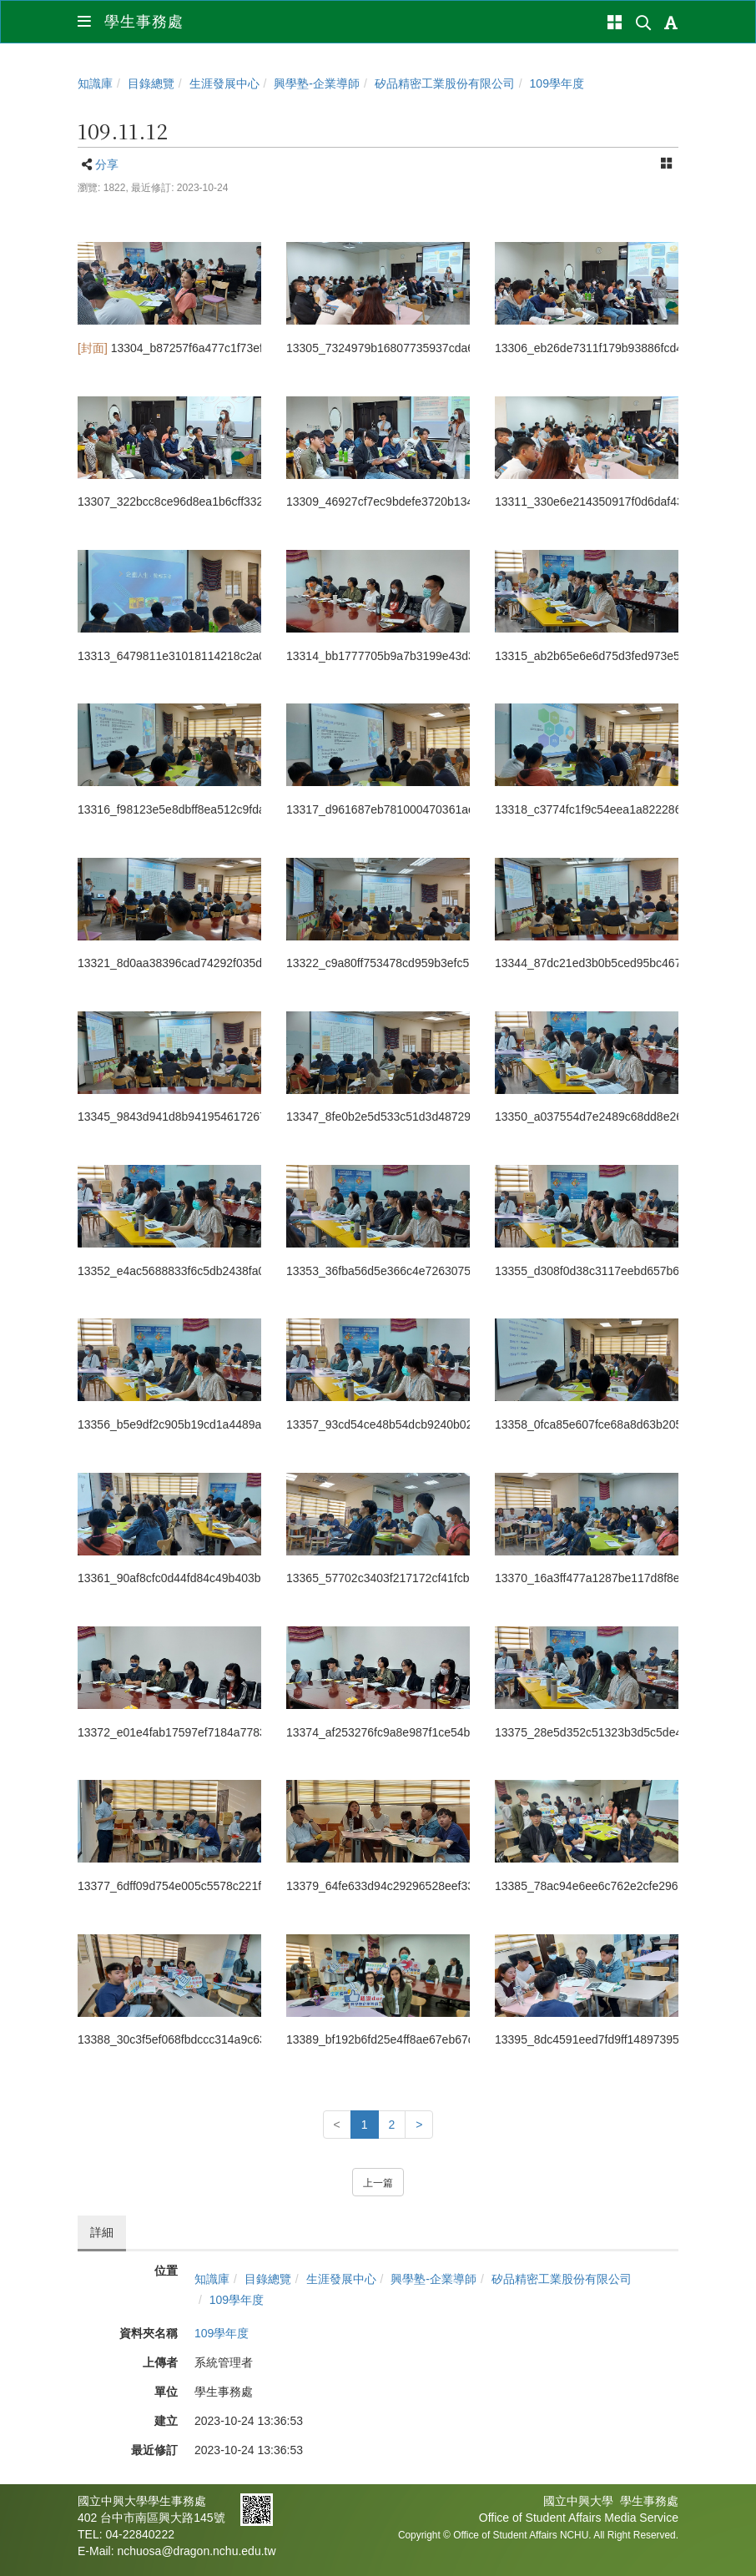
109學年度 (557, 83)
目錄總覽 (151, 83)
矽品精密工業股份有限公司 (445, 83)
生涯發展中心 (224, 83)
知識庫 (95, 83)
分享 (106, 164)
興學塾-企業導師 (317, 83)
